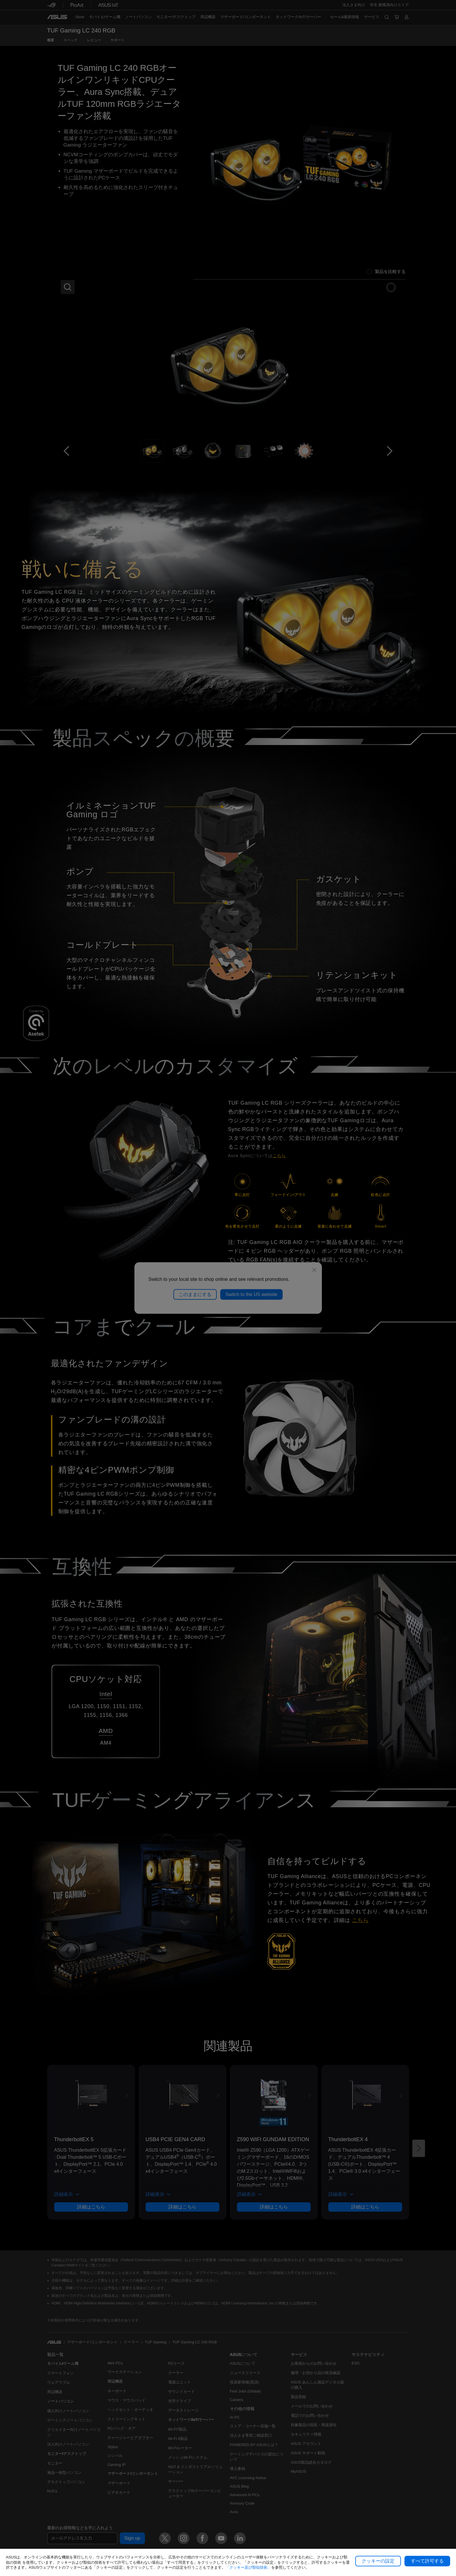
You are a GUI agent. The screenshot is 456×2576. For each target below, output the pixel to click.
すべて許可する (427, 2560)
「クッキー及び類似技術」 (248, 2567)
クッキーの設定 (378, 2560)
